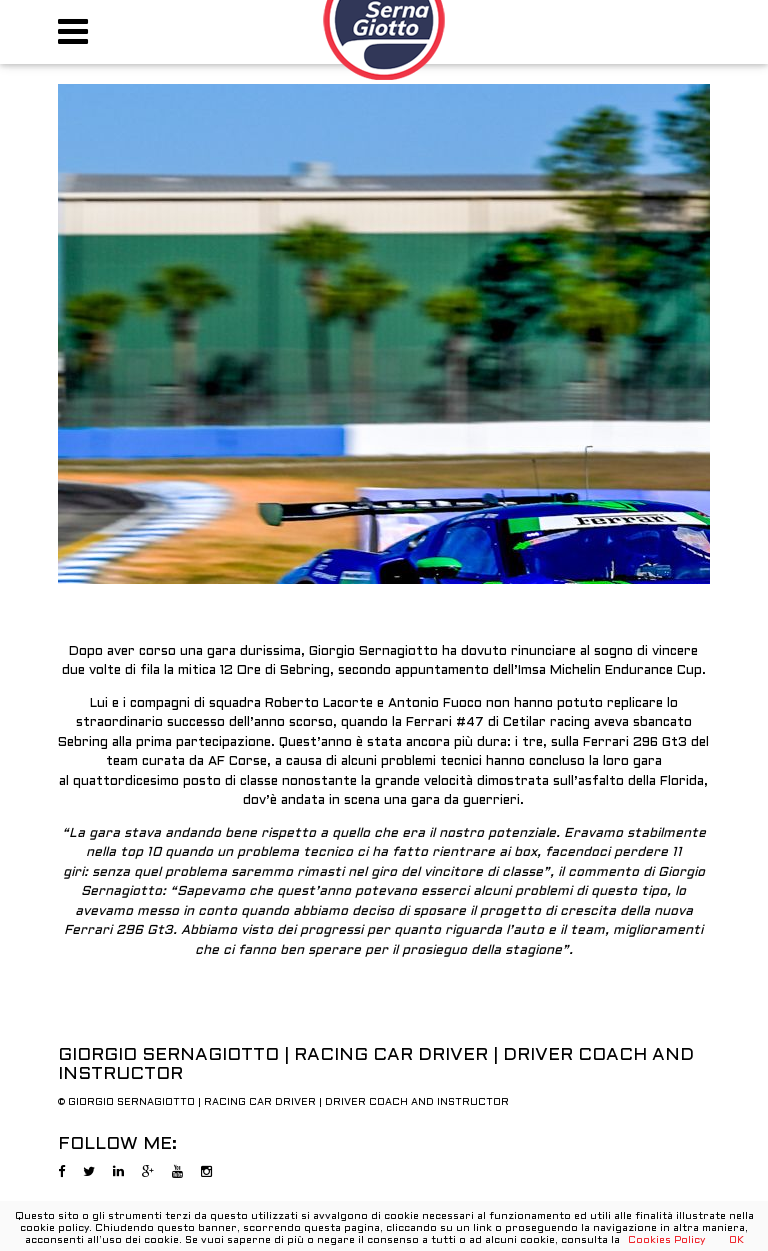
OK (736, 1240)
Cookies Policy (666, 1240)
